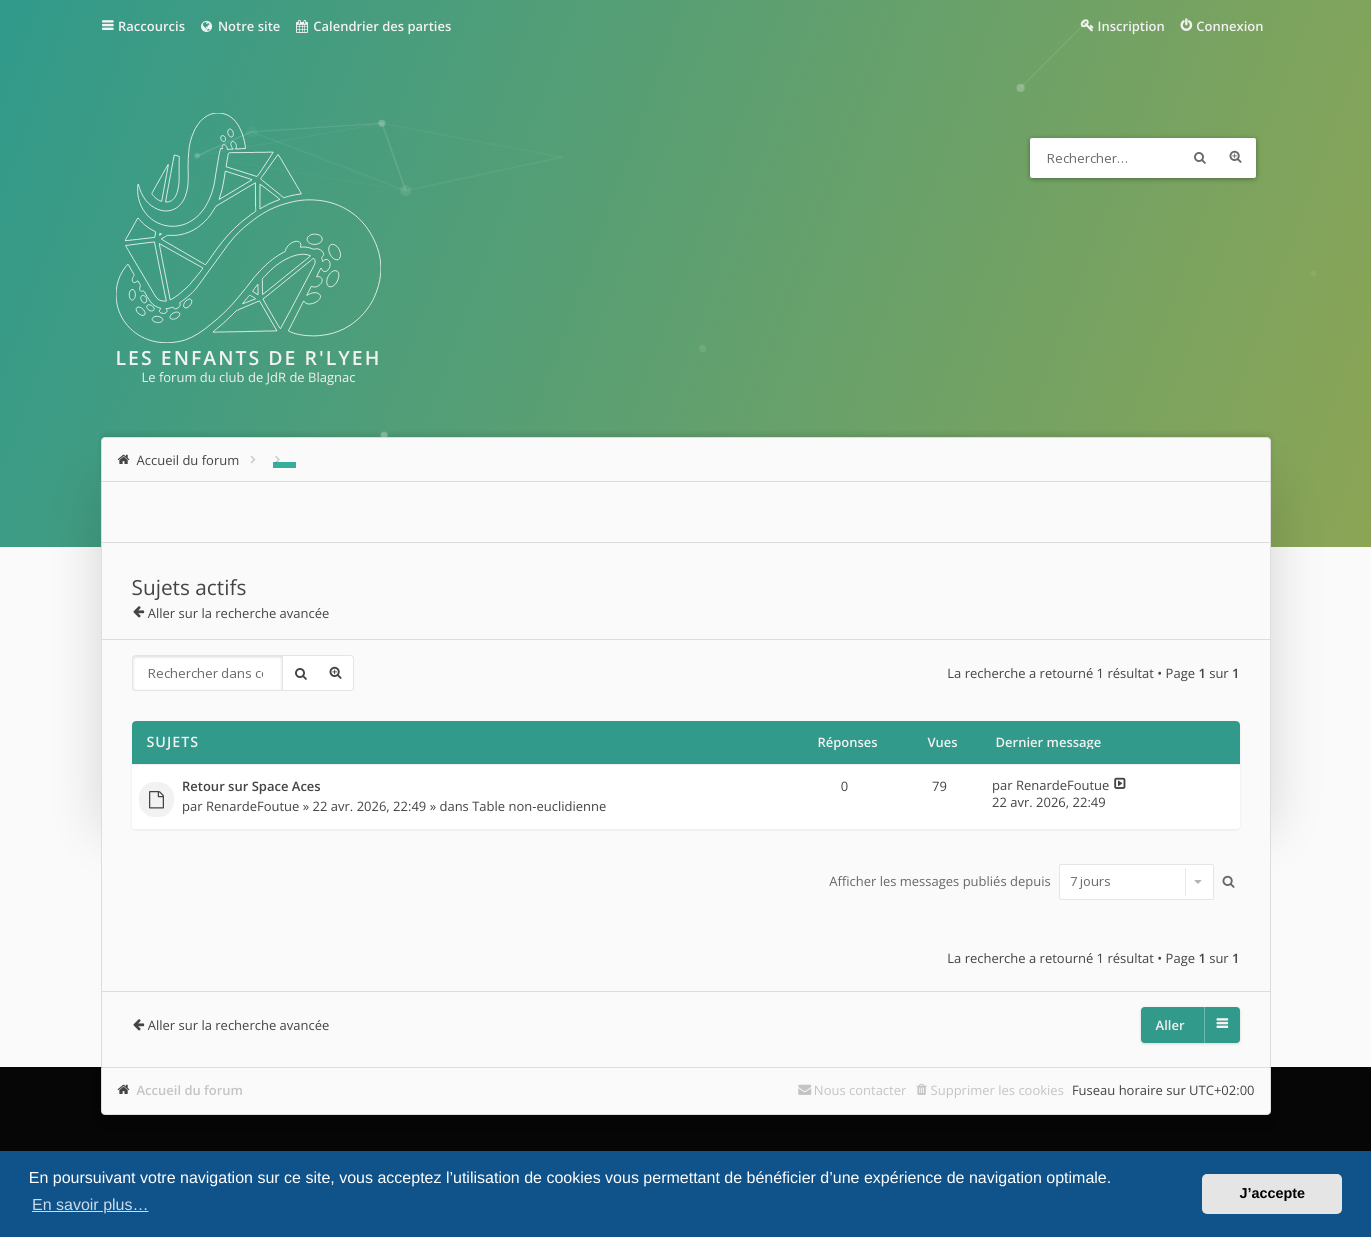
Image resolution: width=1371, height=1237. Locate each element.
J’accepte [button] (1272, 1194)
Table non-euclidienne (539, 806)
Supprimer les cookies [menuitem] (997, 1090)
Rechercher (1200, 158)
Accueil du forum (190, 1090)
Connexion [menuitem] (1229, 26)
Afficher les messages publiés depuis (1021, 881)
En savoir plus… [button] (90, 1205)
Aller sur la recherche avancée (239, 613)
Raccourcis (151, 26)
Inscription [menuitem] (1131, 26)
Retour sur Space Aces (251, 787)
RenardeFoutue (253, 806)
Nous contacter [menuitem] (860, 1090)
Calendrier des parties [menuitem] (372, 26)
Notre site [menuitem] (239, 26)
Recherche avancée (1236, 158)
